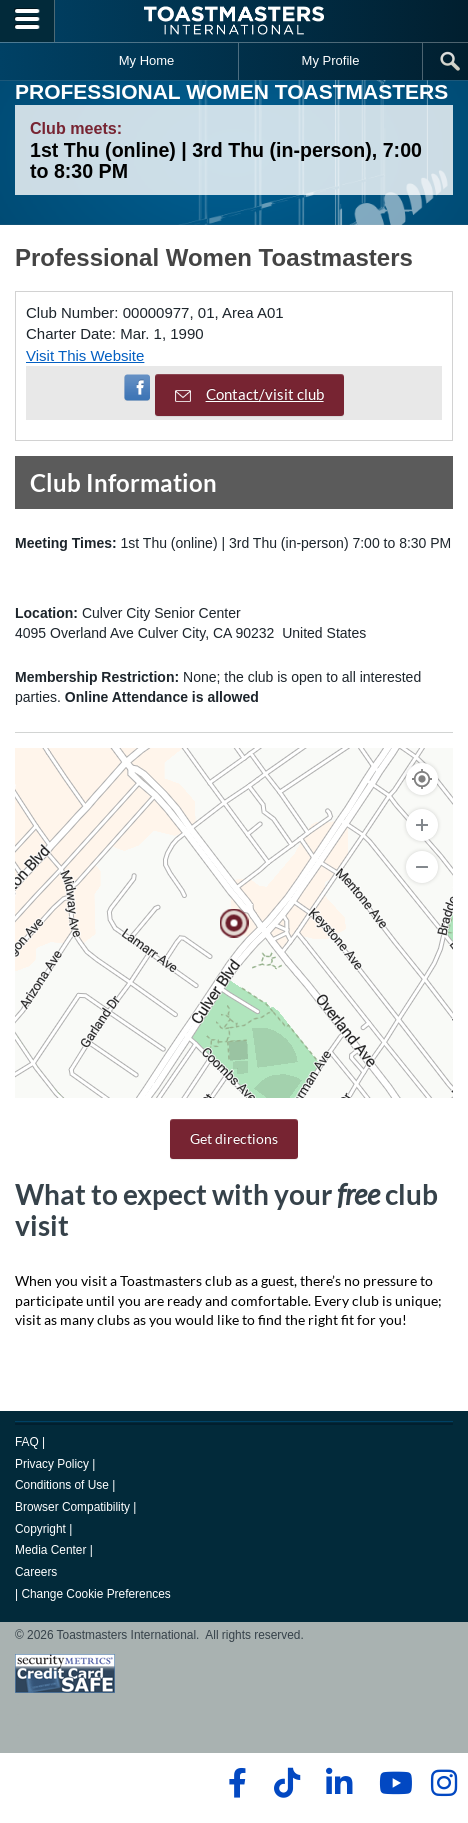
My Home (147, 60)
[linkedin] (338, 1783)
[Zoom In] (422, 825)
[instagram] (443, 1783)
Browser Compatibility (72, 1507)
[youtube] (391, 1783)
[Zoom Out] (422, 867)
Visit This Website (85, 355)
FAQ (27, 1442)
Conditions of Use (62, 1485)
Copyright (40, 1529)
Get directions (234, 1138)
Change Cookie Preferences (95, 1594)
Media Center (50, 1550)
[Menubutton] (27, 21)
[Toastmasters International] (234, 20)
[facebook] (234, 1783)
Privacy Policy (52, 1464)
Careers (36, 1572)
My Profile (331, 60)
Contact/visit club (249, 394)
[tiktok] (286, 1783)
